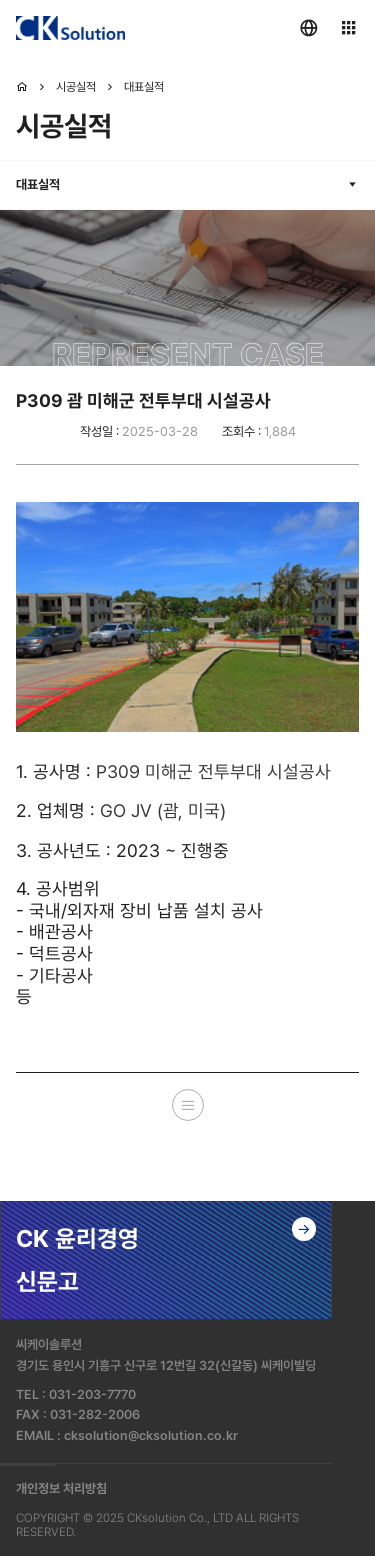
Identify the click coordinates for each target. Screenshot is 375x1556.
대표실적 (144, 87)
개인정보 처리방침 (61, 1488)
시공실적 (76, 87)
